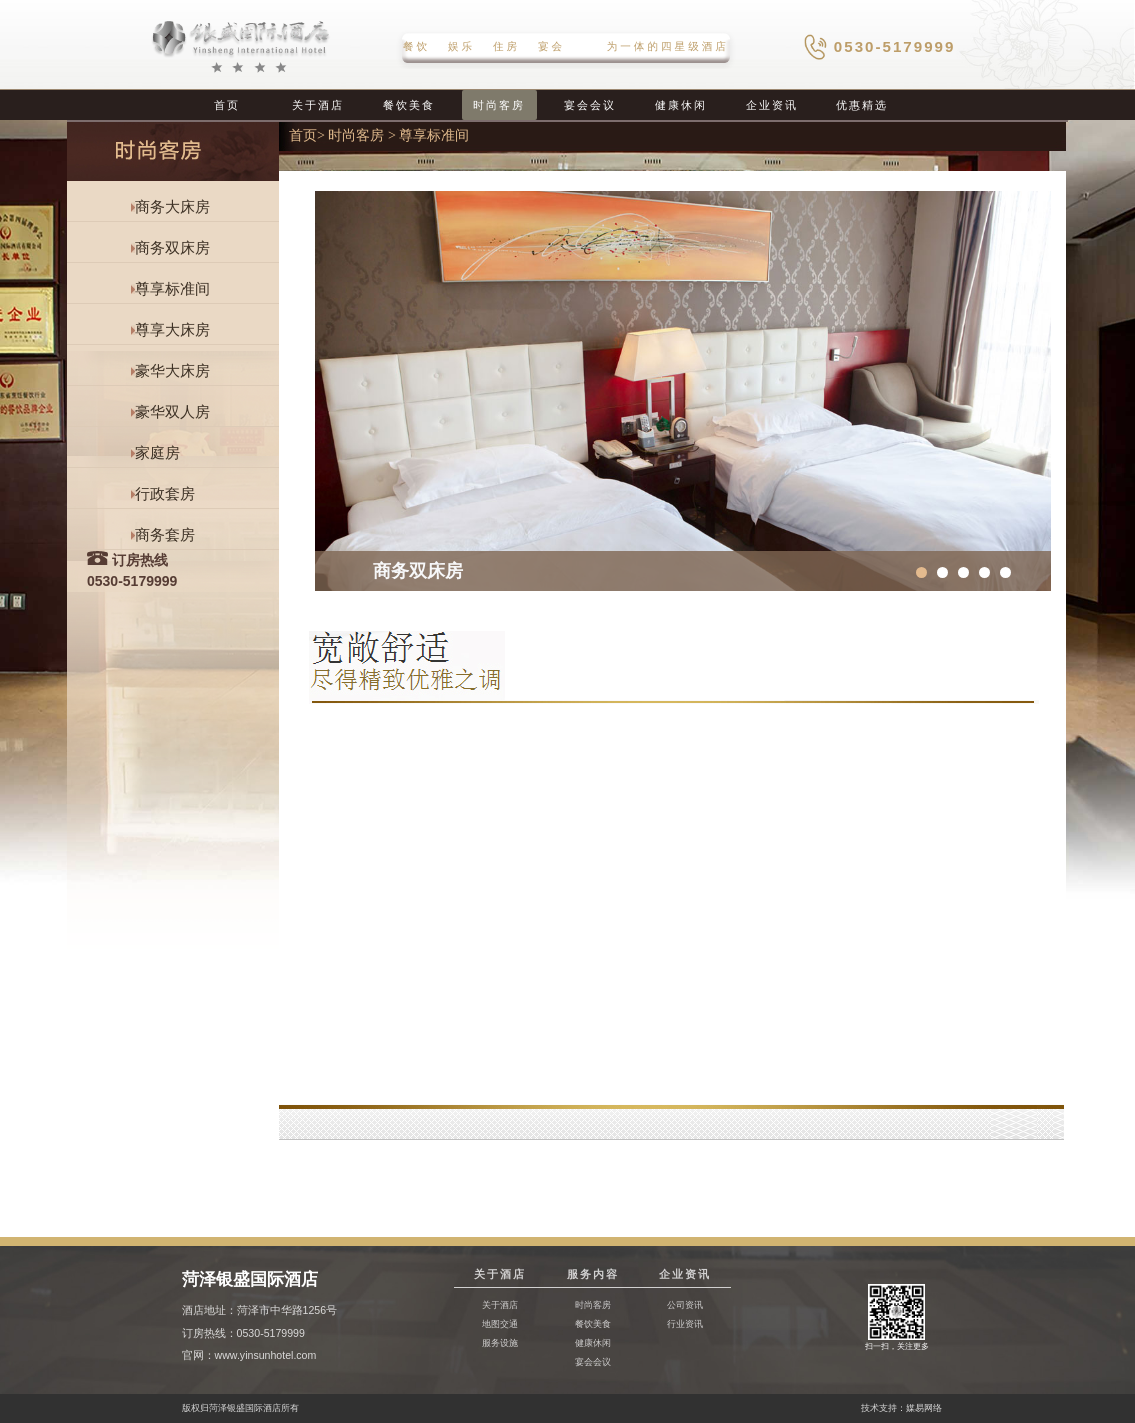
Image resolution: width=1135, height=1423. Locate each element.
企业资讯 (772, 105)
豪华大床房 (172, 371)
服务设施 (500, 1342)
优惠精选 (862, 105)
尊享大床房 (172, 330)
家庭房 (157, 453)
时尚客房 (499, 105)
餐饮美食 (409, 105)
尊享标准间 (172, 289)
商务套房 (165, 535)
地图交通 (500, 1323)
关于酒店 (318, 105)
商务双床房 (172, 248)
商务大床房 (172, 207)
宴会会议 (590, 105)
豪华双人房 (172, 412)
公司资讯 (685, 1304)
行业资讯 (685, 1323)
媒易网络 (924, 1408)
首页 (227, 105)
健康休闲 (681, 105)
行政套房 (165, 494)
